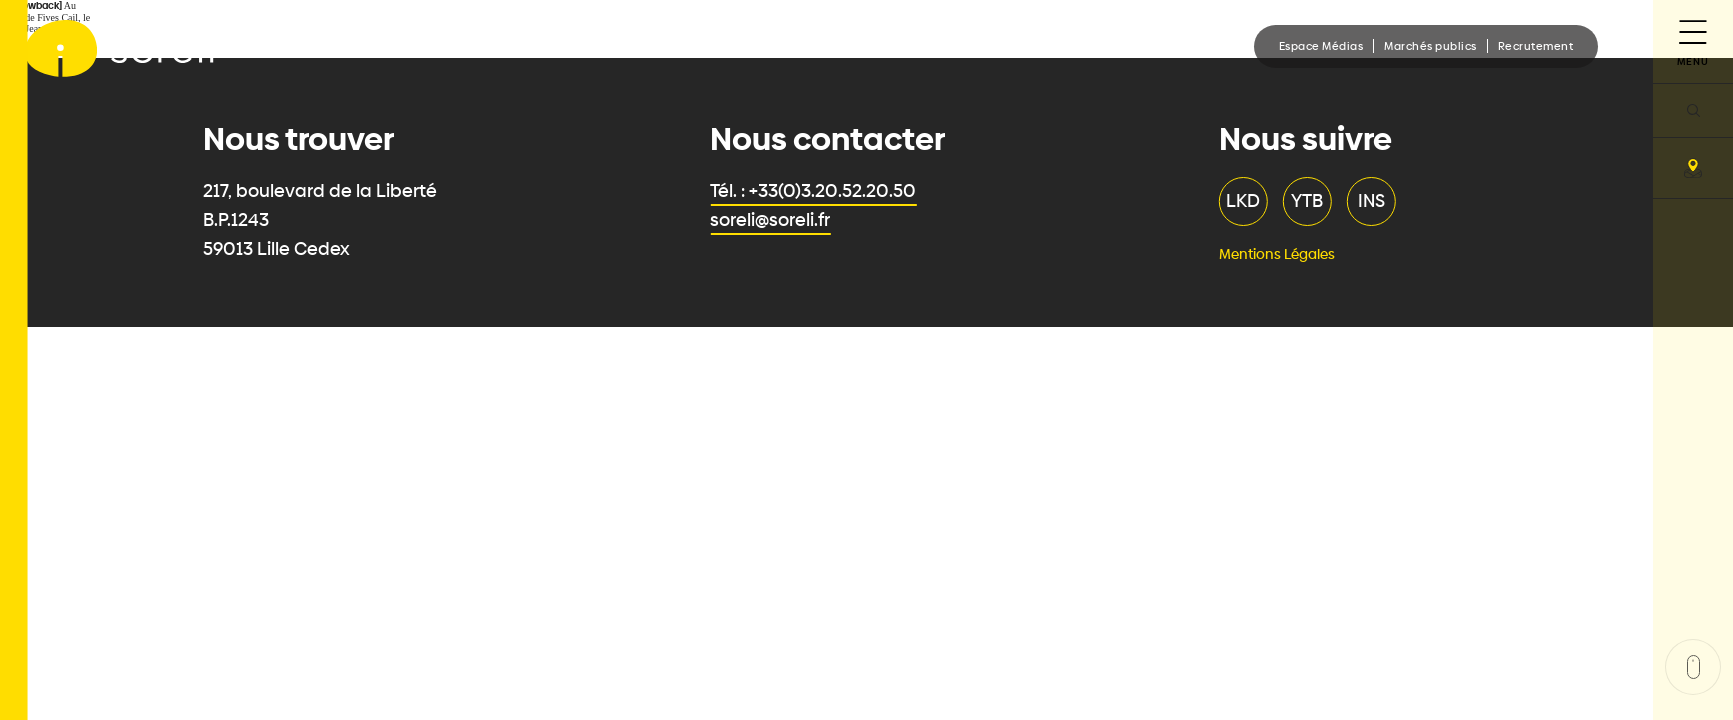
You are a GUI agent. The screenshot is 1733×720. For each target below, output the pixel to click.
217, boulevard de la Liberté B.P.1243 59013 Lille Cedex (324, 220)
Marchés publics (1430, 46)
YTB (1311, 201)
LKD (1247, 201)
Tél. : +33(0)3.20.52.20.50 (817, 191)
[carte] (1693, 167)
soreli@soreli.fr (774, 220)
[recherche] (1693, 110)
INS (1375, 201)
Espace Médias (1321, 46)
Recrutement (1536, 46)
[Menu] (1693, 41)
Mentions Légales (1281, 254)
